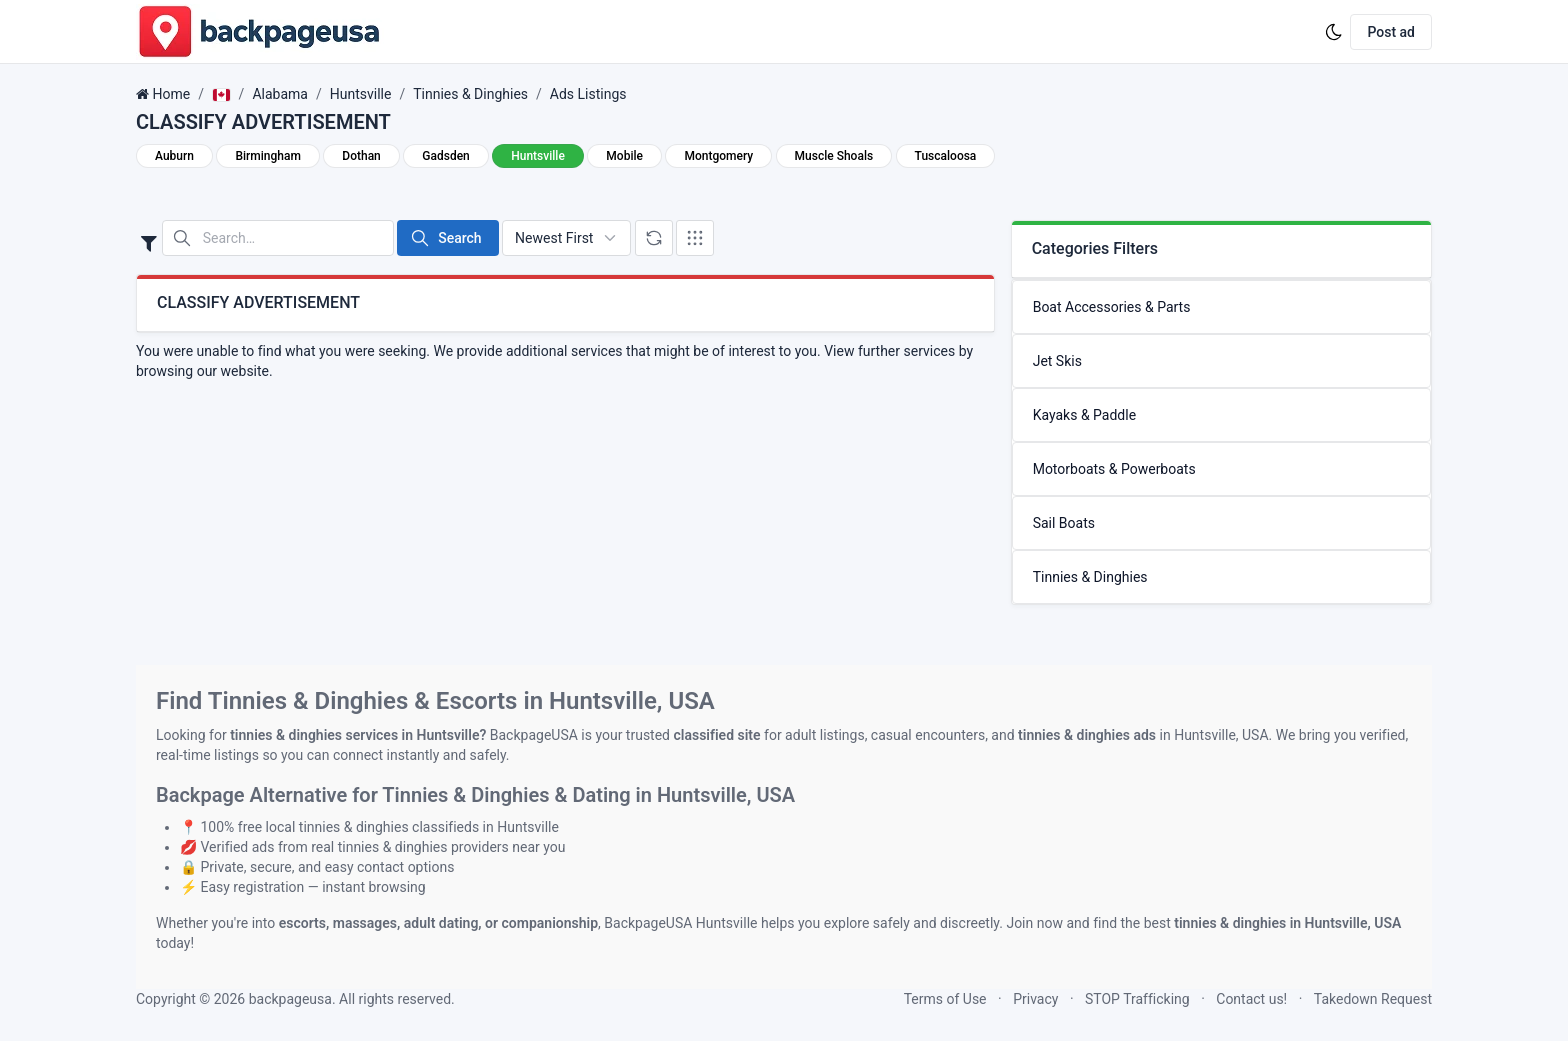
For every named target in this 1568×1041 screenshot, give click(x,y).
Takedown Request (1373, 999)
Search (445, 238)
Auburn (174, 156)
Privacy (1035, 999)
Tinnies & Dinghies (470, 94)
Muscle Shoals (834, 156)
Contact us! (1251, 999)
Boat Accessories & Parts (1112, 307)
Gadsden (445, 156)
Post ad (1391, 32)
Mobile (624, 156)
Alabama (280, 94)
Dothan (361, 156)
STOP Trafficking (1137, 999)
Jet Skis (1057, 361)
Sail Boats (1064, 523)
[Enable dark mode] (1334, 32)
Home (171, 94)
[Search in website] (278, 238)
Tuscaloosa (946, 156)
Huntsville (361, 94)
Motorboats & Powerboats (1114, 469)
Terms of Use (945, 999)
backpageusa (290, 999)
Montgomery (718, 156)
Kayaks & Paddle (1084, 415)
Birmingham (267, 156)
